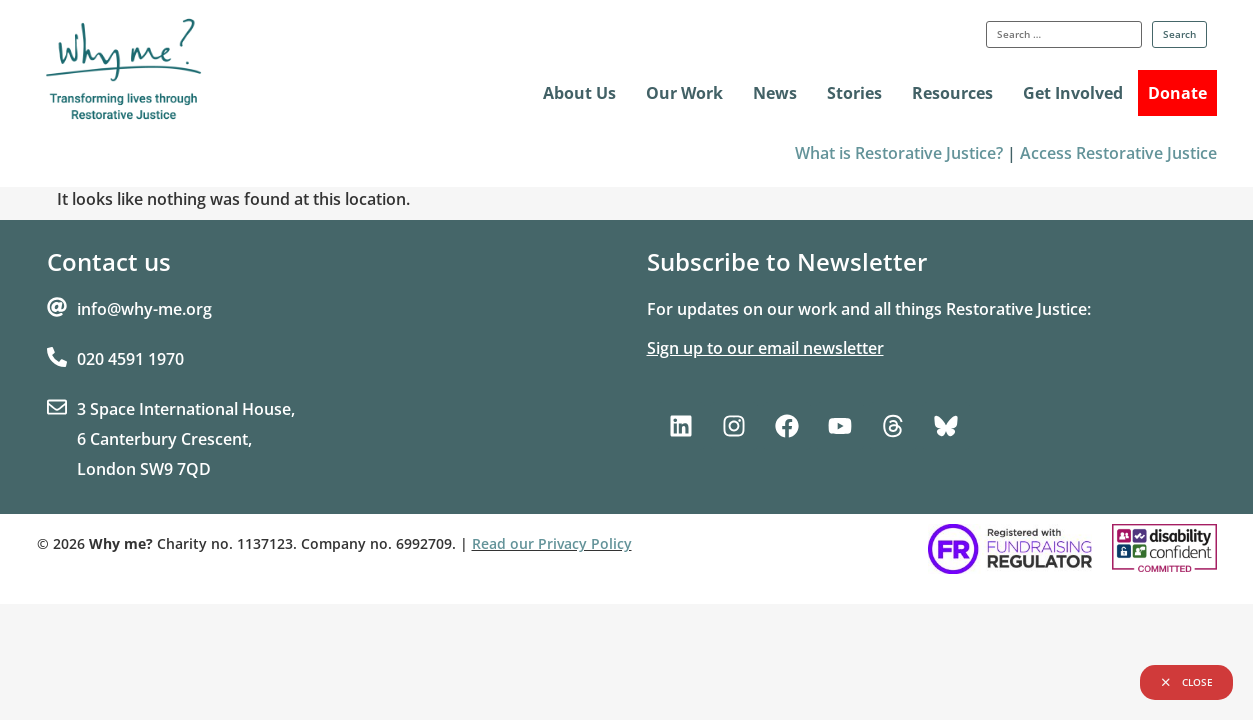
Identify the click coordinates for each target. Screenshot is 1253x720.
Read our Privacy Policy (552, 543)
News (775, 93)
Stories (854, 93)
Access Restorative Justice (1118, 153)
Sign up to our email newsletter (765, 348)
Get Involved (1073, 93)
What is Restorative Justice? (899, 153)
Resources (952, 93)
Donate (1177, 93)
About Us (579, 93)
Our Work (684, 93)
